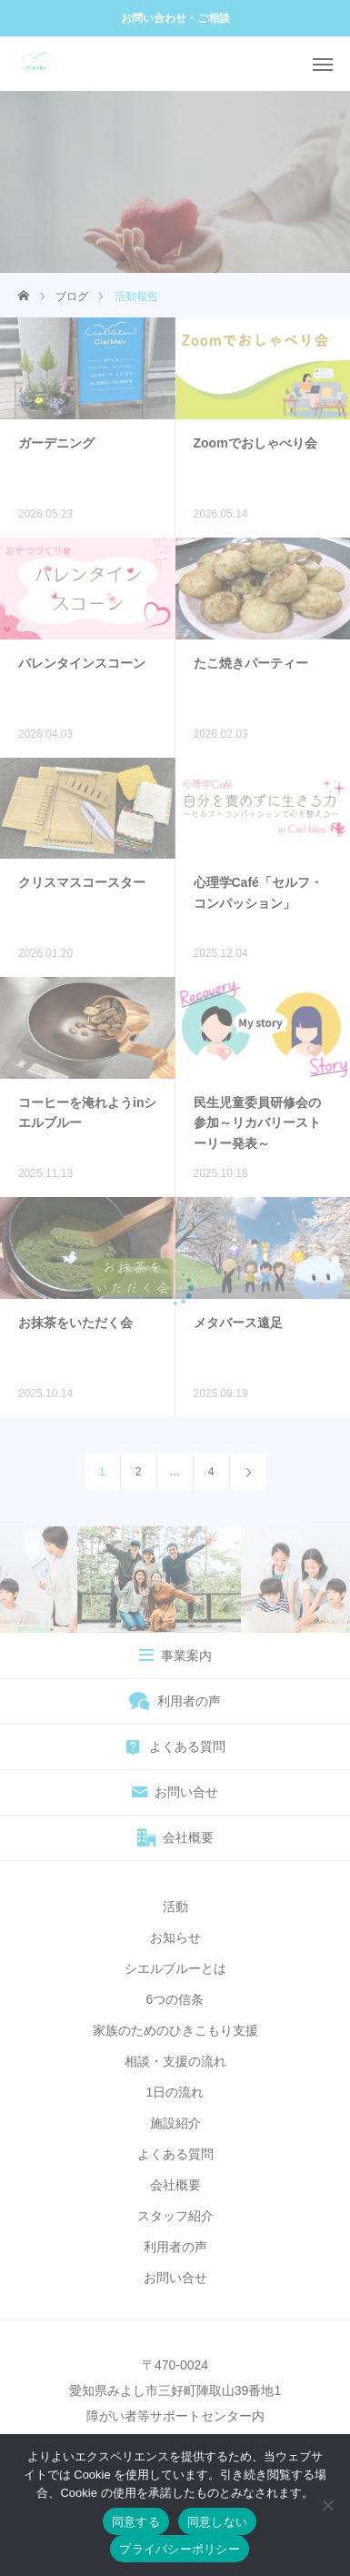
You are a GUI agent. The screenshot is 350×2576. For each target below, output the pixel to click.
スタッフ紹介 (175, 2216)
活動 (175, 1906)
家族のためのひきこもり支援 (175, 2030)
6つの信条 (175, 1999)
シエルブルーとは (175, 1968)
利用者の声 (175, 2246)
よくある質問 (175, 2154)
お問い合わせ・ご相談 (175, 18)
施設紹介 (175, 2123)
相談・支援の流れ (175, 2061)
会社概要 (175, 2185)
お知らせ (175, 1937)
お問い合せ (175, 2277)
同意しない (217, 2522)
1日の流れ (175, 2092)
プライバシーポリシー (179, 2549)
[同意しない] (327, 2505)
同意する (136, 2522)
